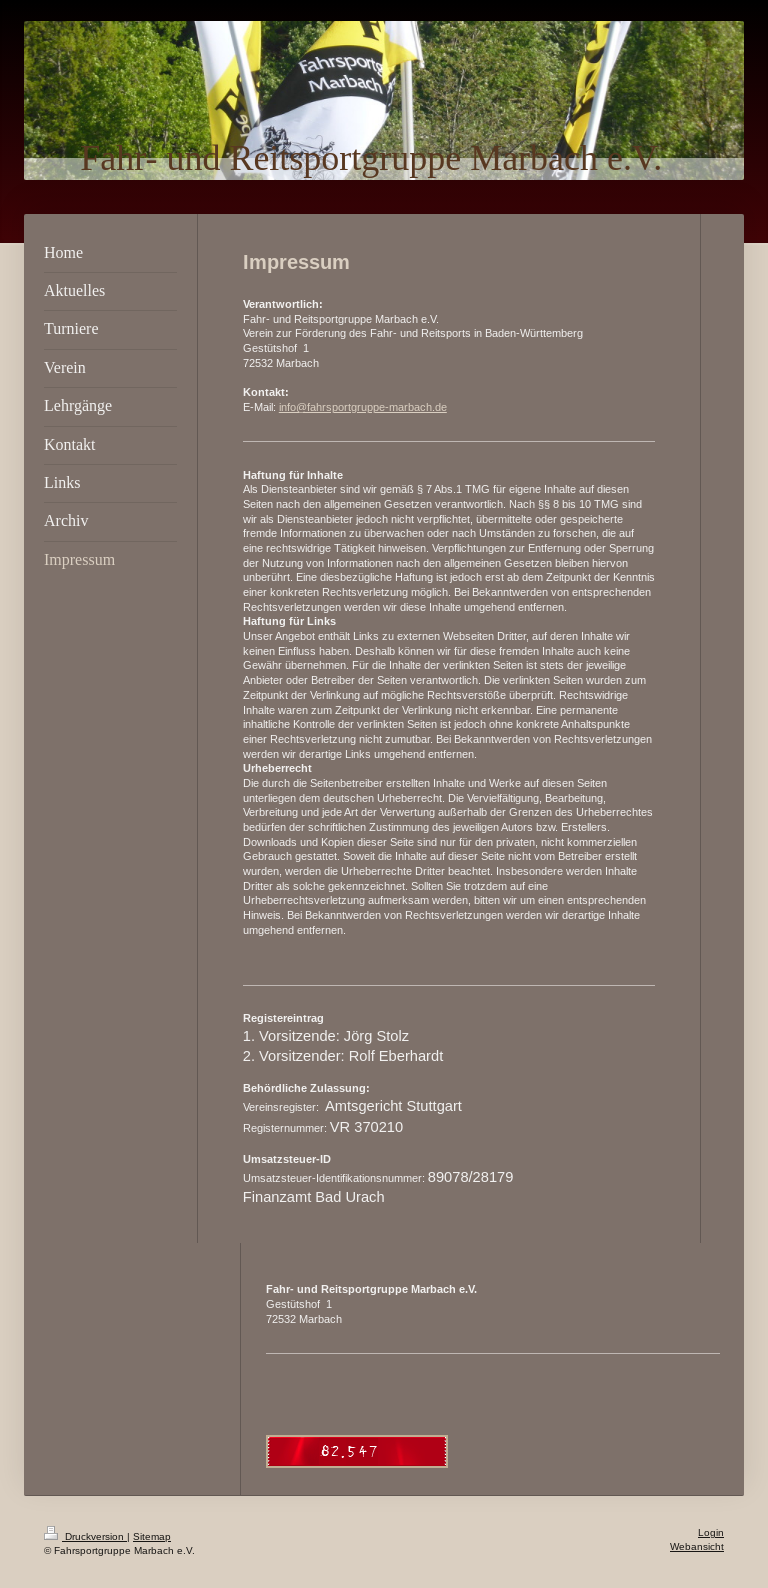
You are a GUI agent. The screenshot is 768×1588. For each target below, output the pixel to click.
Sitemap (152, 1536)
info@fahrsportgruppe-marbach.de (363, 407)
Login (711, 1532)
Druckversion (85, 1536)
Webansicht (697, 1546)
